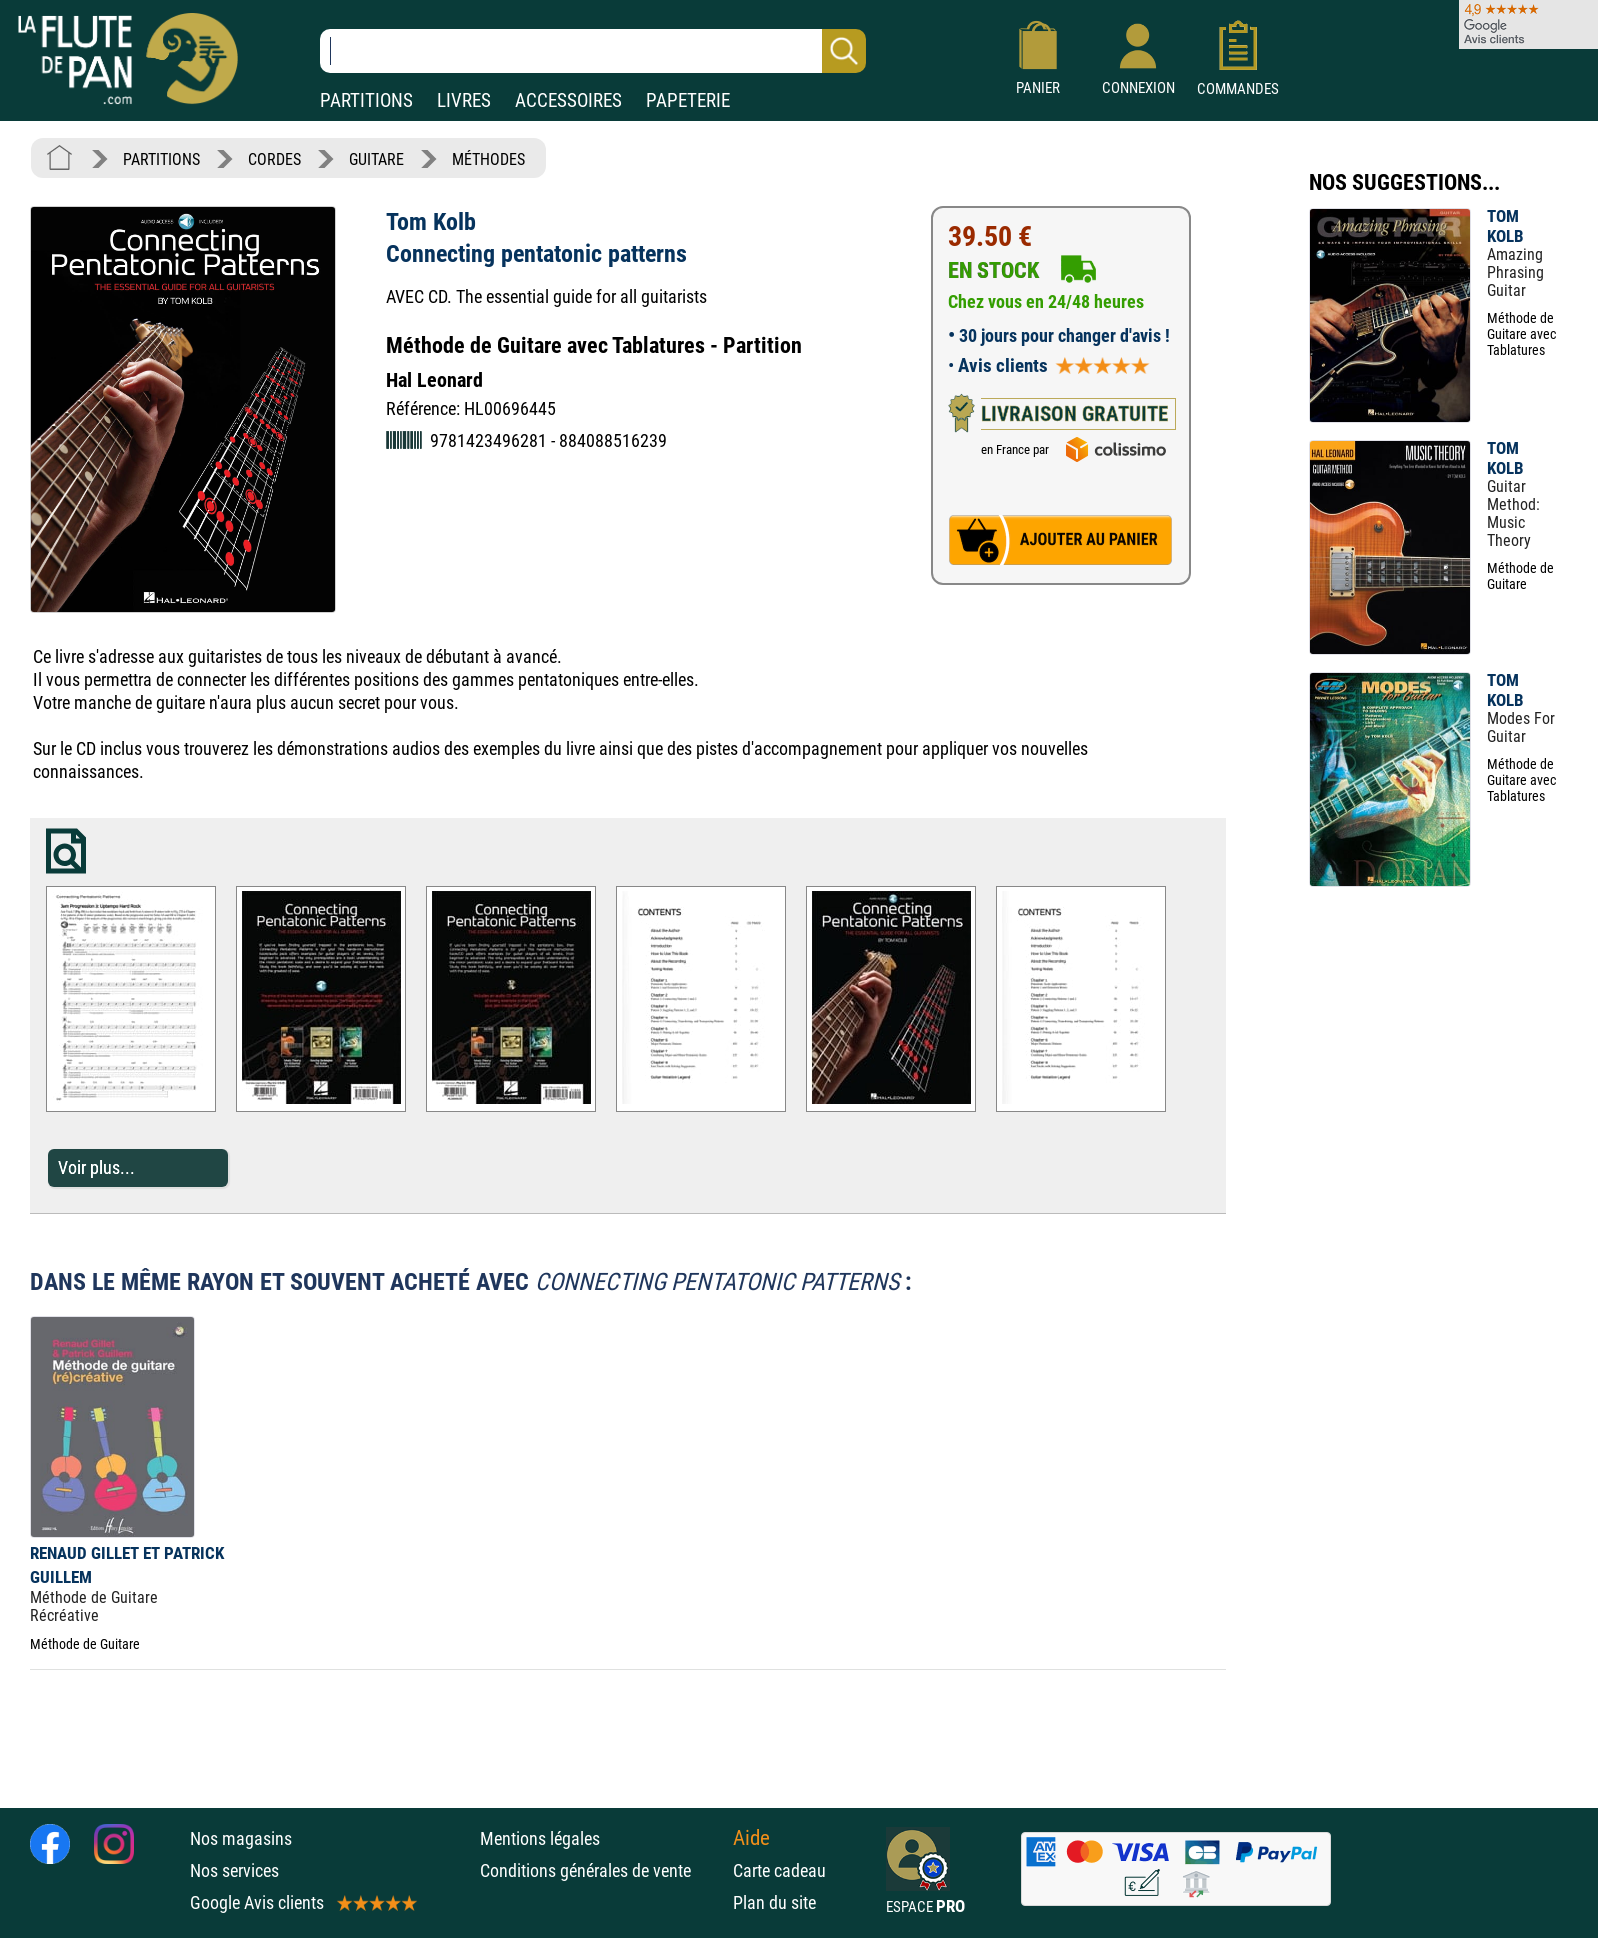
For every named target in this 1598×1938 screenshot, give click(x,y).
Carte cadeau (779, 1870)
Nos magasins (241, 1838)
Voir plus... (96, 1167)
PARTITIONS (366, 100)
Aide (751, 1838)
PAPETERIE (688, 100)
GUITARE (376, 159)
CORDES (274, 159)
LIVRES (464, 100)
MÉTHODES (488, 159)
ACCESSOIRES (568, 100)
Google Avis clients (302, 1902)
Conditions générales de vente (601, 1870)
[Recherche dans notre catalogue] (593, 51)
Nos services (234, 1870)
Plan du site (774, 1902)
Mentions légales (540, 1838)
